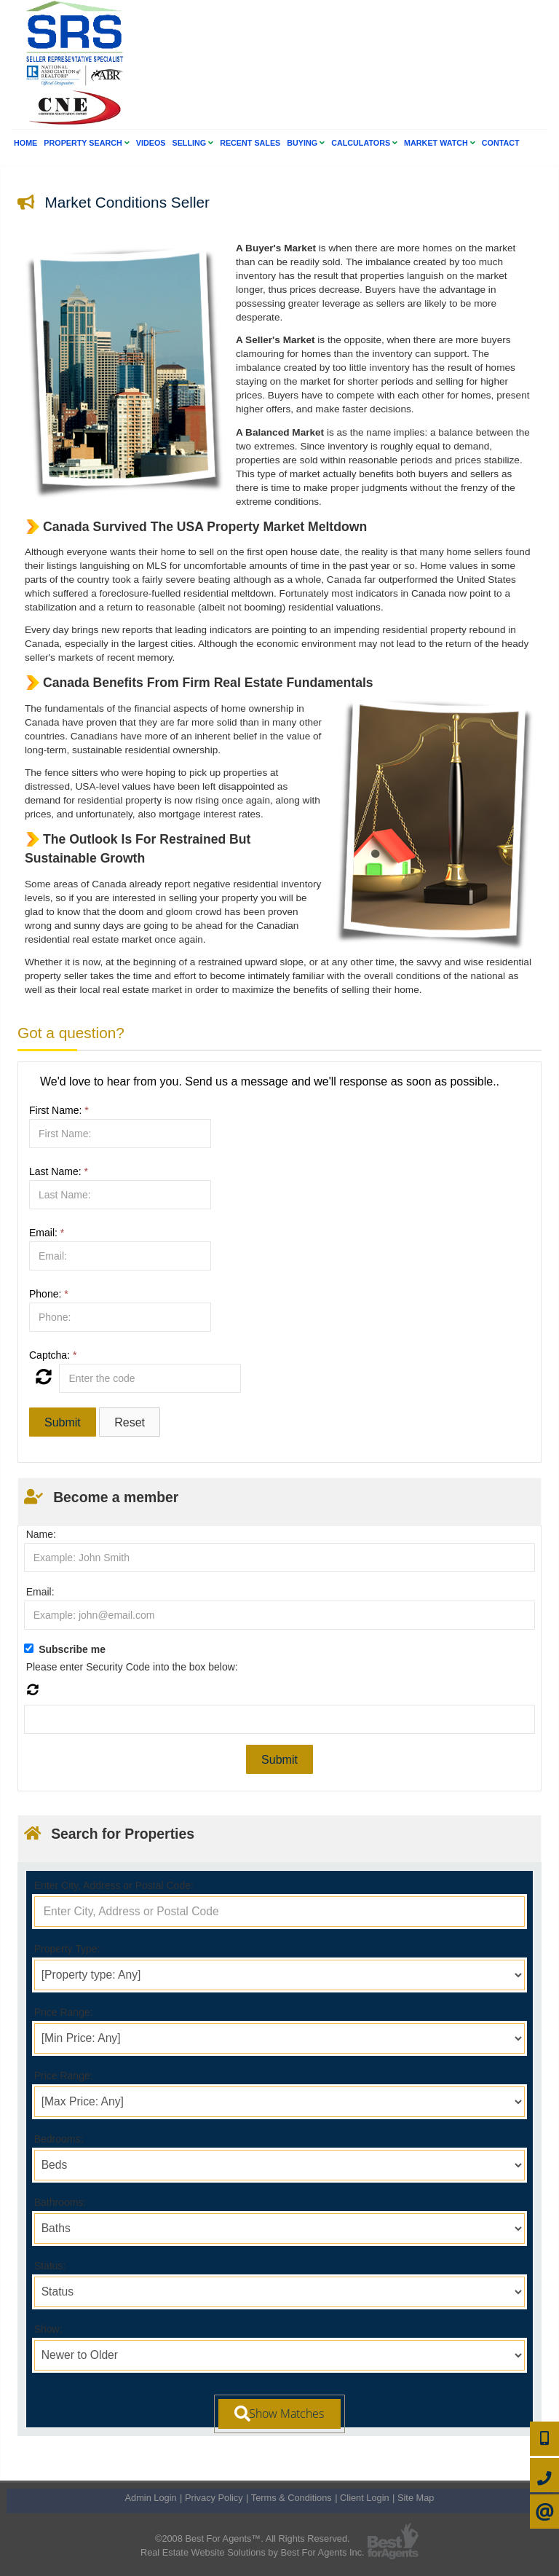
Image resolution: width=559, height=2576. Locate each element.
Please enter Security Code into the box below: (132, 1667)
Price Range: (63, 2012)
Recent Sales (250, 142)
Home (25, 142)
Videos (151, 142)
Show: (48, 2329)
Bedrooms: (59, 2139)
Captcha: (52, 1355)
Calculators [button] (364, 142)
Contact (501, 142)
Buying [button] (306, 142)
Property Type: (67, 1949)
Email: (46, 1232)
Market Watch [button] (439, 142)
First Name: (59, 1110)
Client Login (364, 2497)
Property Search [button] (86, 142)
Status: (50, 2265)
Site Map (416, 2497)
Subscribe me (72, 1649)
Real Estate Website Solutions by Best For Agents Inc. (252, 2552)
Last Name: (58, 1171)
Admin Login (151, 2497)
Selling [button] (192, 142)
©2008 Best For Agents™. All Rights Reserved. (252, 2538)
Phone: (48, 1294)
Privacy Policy (214, 2497)
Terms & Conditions (291, 2497)
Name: (41, 1534)
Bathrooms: (60, 2202)
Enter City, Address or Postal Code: (114, 1885)
